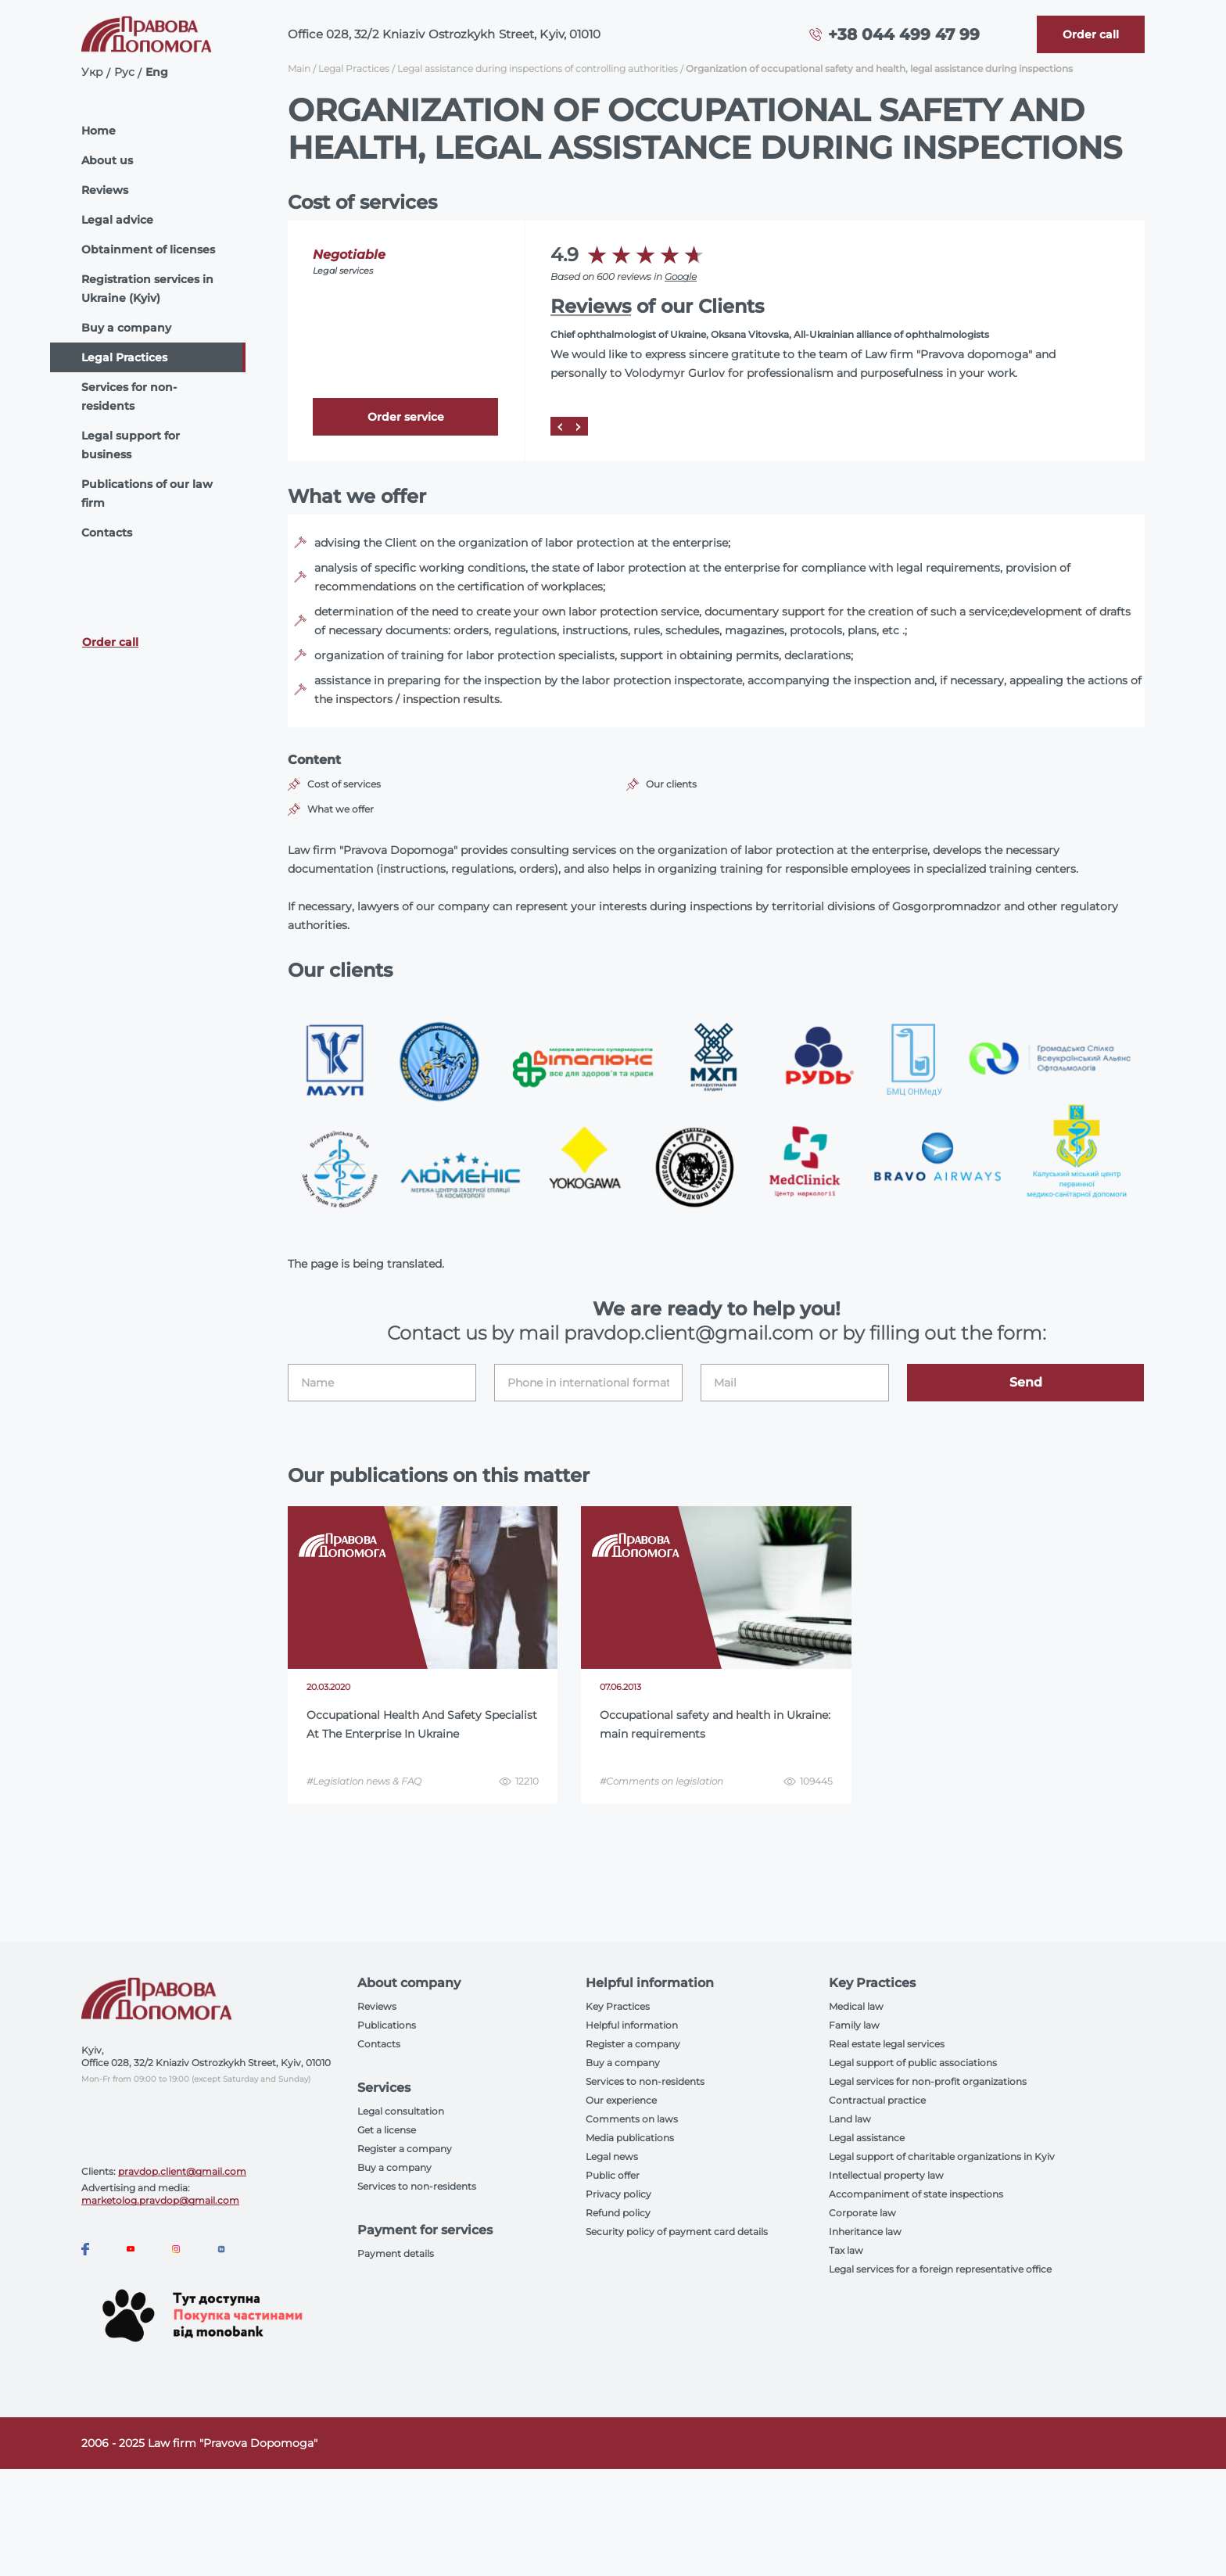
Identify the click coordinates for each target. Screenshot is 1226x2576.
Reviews (104, 190)
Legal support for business (130, 445)
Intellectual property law (886, 2175)
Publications (386, 2025)
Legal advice (117, 220)
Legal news (612, 2156)
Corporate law (862, 2213)
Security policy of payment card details (677, 2231)
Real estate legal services (887, 2044)
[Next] (578, 426)
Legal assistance (867, 2138)
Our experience (621, 2100)
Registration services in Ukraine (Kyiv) (147, 288)
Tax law (846, 2250)
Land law (850, 2119)
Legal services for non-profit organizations (928, 2081)
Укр (92, 72)
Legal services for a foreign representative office (940, 2269)
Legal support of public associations (913, 2062)
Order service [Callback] (405, 417)
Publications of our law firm (147, 493)
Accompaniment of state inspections (916, 2194)
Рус (124, 72)
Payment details (395, 2253)
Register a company (404, 2148)
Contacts (106, 533)
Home (98, 131)
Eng (156, 72)
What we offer (340, 809)
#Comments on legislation (661, 1781)
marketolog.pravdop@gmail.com (160, 2200)
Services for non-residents (129, 396)
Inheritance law (865, 2231)
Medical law (856, 2006)
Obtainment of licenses (148, 249)
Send (1025, 1382)
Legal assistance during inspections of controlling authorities (537, 68)
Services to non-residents (416, 2186)
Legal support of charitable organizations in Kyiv (942, 2156)
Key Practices (618, 2006)
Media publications (630, 2138)
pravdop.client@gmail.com (182, 2171)
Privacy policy (618, 2194)
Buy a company (126, 328)
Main (299, 68)
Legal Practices (124, 357)
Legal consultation (400, 2111)
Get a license (386, 2130)
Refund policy (618, 2213)
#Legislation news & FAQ (363, 1781)
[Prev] (559, 426)
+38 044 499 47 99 (904, 34)
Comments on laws (632, 2119)
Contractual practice (877, 2100)
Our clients (671, 784)
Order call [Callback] (110, 642)
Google (681, 276)
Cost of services (344, 784)
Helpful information (632, 2025)
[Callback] (1091, 34)
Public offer (613, 2175)
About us (107, 160)
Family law (854, 2025)
